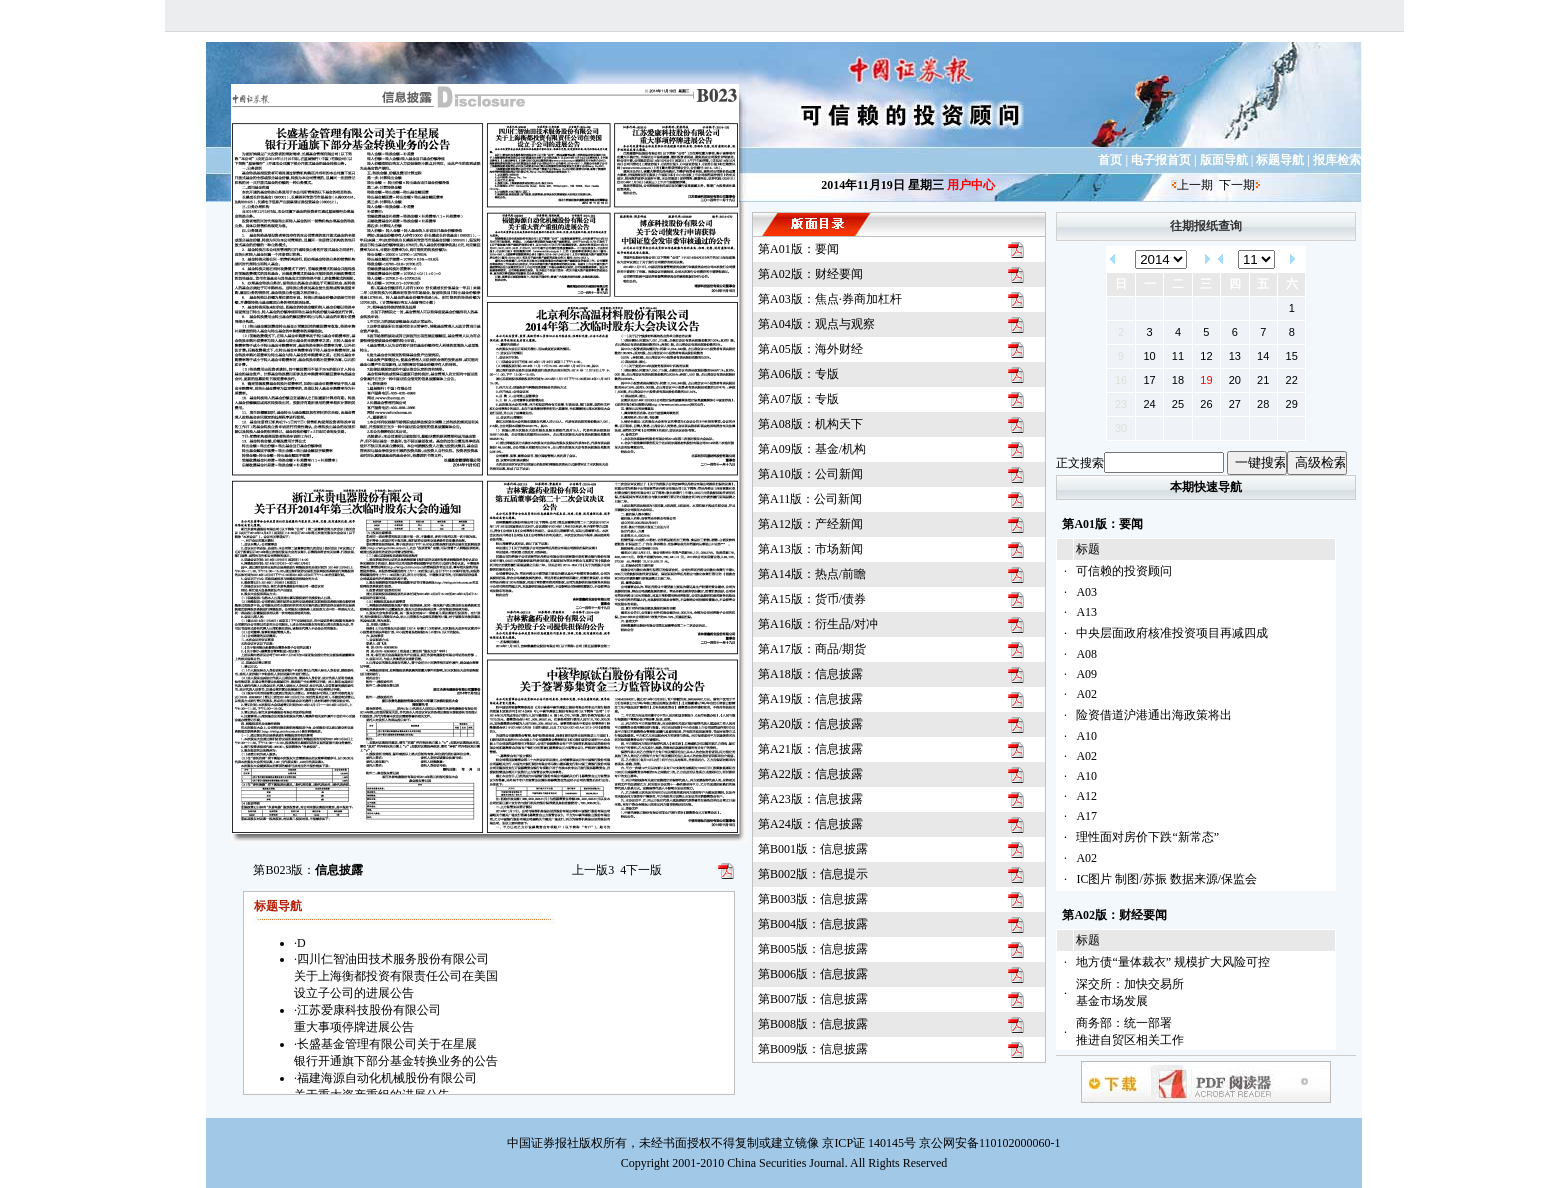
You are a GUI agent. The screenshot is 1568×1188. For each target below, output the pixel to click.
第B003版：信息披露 (813, 899)
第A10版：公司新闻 (810, 474)
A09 (1086, 674)
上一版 (593, 870)
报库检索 (1337, 160)
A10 (1086, 736)
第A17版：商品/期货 (812, 649)
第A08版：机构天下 (810, 424)
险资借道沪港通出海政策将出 (1154, 715)
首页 (1110, 160)
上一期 (1195, 185)
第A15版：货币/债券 (812, 599)
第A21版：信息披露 (810, 749)
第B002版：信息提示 (813, 874)
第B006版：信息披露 (813, 974)
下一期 (1237, 185)
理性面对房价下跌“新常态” (1147, 837)
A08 (1086, 654)
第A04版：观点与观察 (816, 324)
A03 (1086, 592)
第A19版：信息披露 (810, 699)
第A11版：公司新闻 (810, 499)
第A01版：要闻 (798, 249)
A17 (1086, 816)
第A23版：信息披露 (810, 799)
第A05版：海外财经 (810, 349)
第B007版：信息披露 (813, 999)
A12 (1086, 796)
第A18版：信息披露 (810, 674)
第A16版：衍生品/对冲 (818, 624)
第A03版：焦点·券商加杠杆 (830, 299)
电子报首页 (1161, 160)
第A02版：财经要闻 (810, 274)
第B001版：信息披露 (813, 849)
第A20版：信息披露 (810, 724)
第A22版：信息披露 (810, 774)
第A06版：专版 (798, 374)
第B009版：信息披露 (813, 1049)
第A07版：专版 (798, 399)
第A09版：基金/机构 (812, 449)
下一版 (641, 870)
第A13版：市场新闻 (810, 549)
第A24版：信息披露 (810, 824)
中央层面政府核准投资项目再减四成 (1172, 633)
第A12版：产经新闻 (810, 524)
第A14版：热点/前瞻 (812, 574)
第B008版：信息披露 (813, 1024)
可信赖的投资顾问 (1124, 571)
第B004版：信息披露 (813, 924)
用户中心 (971, 185)
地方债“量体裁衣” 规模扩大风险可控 (1173, 962)
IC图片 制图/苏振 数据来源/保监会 (1166, 879)
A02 (1086, 694)
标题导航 (1280, 160)
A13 (1086, 612)
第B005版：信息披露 (813, 949)
